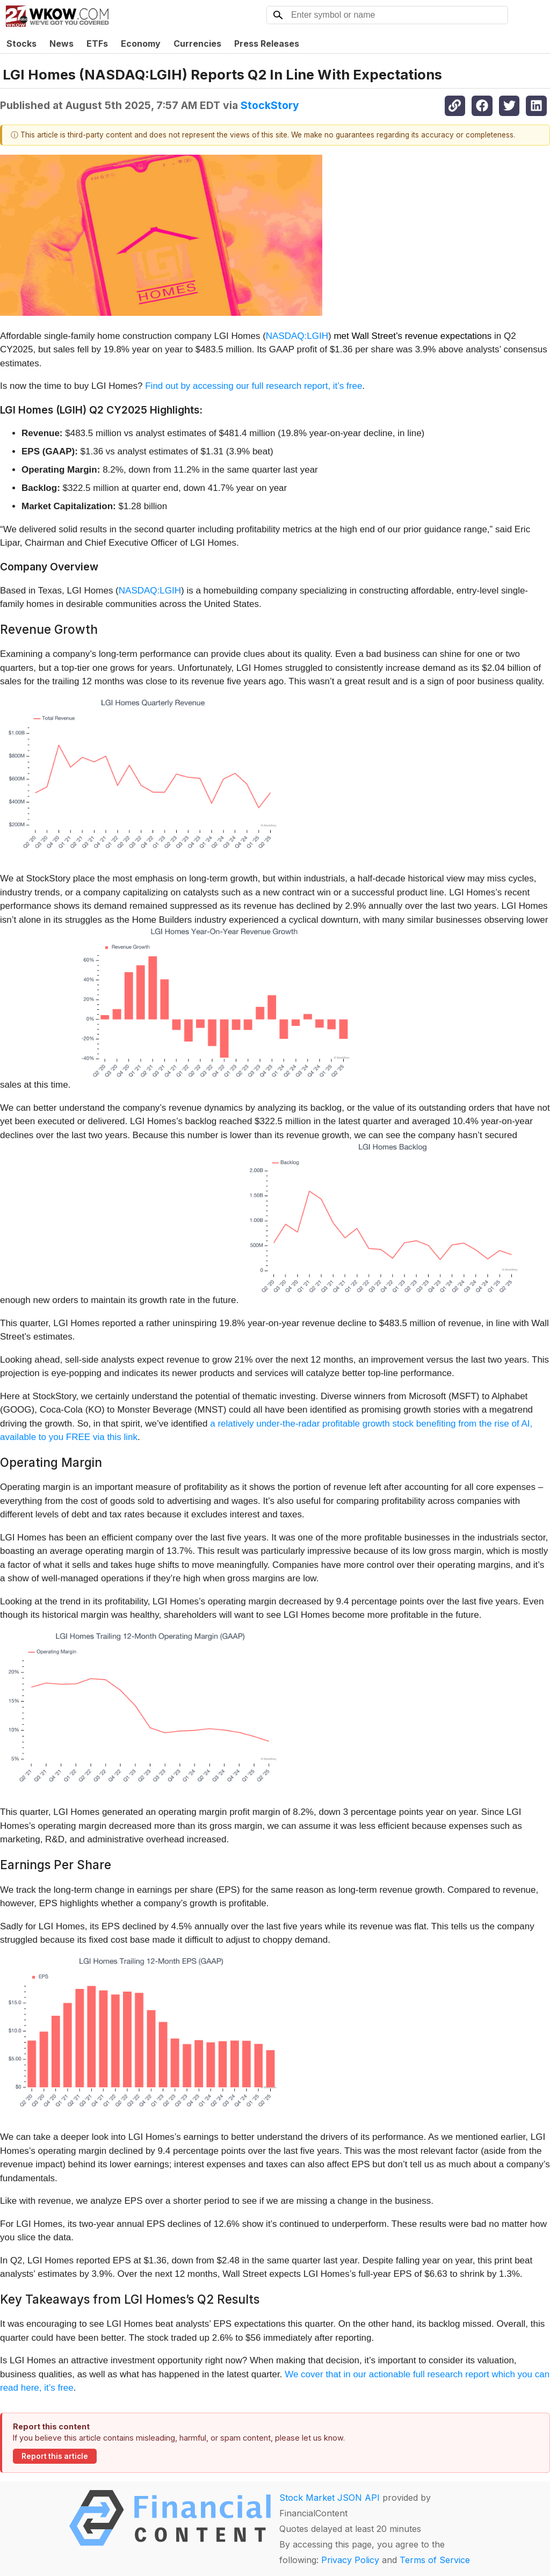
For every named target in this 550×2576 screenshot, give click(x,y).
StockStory (270, 105)
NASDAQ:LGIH (297, 336)
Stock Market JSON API (329, 2497)
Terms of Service (435, 2560)
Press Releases (266, 43)
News (61, 43)
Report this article (54, 2456)
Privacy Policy (350, 2560)
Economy (141, 43)
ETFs (97, 43)
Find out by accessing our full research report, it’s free (253, 386)
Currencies (197, 43)
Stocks (21, 43)
